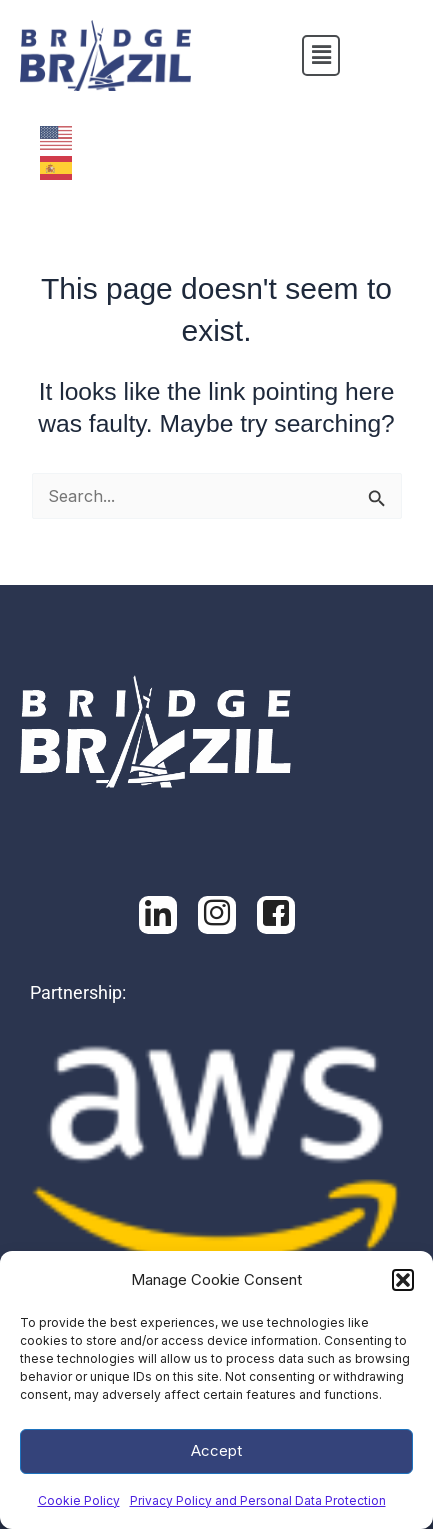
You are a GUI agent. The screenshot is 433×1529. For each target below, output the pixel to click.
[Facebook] (217, 915)
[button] (403, 1280)
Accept (216, 1450)
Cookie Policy (79, 1500)
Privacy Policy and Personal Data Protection (258, 1500)
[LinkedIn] (158, 915)
